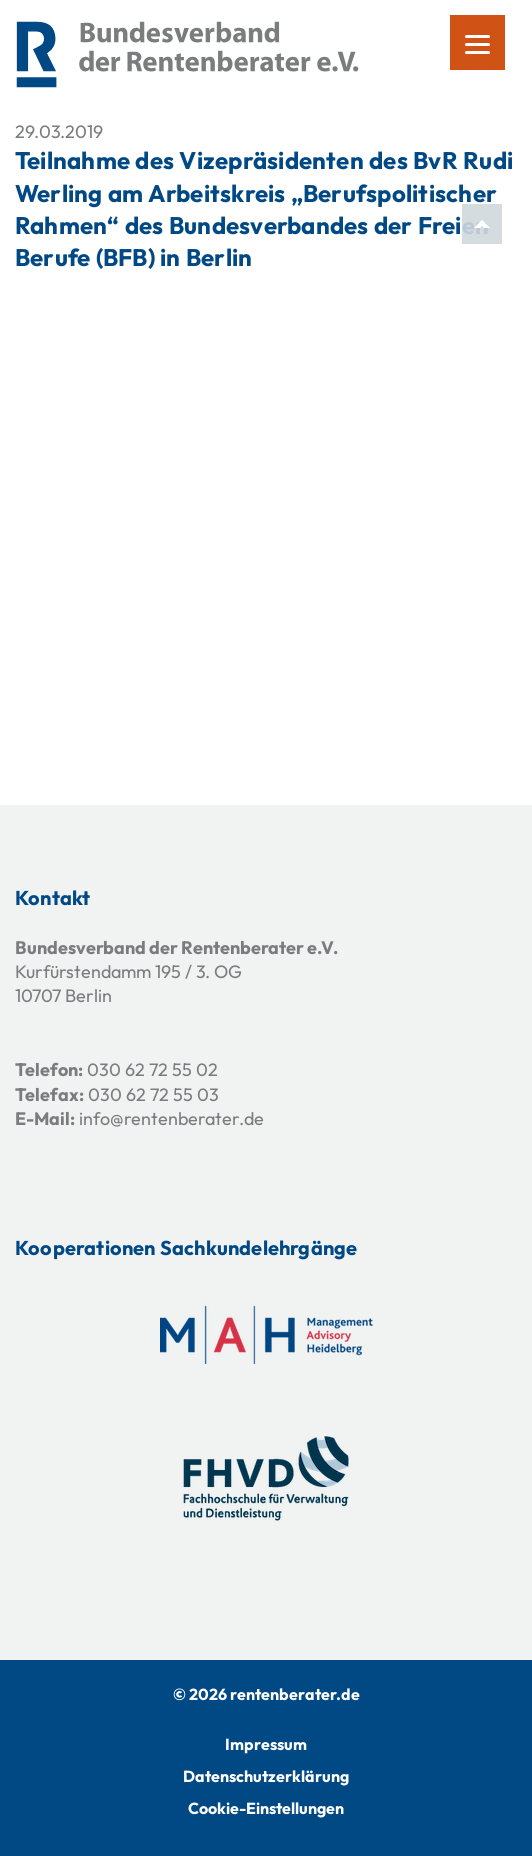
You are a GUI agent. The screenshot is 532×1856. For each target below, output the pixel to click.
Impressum (266, 1744)
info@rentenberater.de (171, 1118)
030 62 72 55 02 (152, 1069)
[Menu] (477, 42)
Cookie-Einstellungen (266, 1808)
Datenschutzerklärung (266, 1776)
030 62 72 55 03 (153, 1094)
